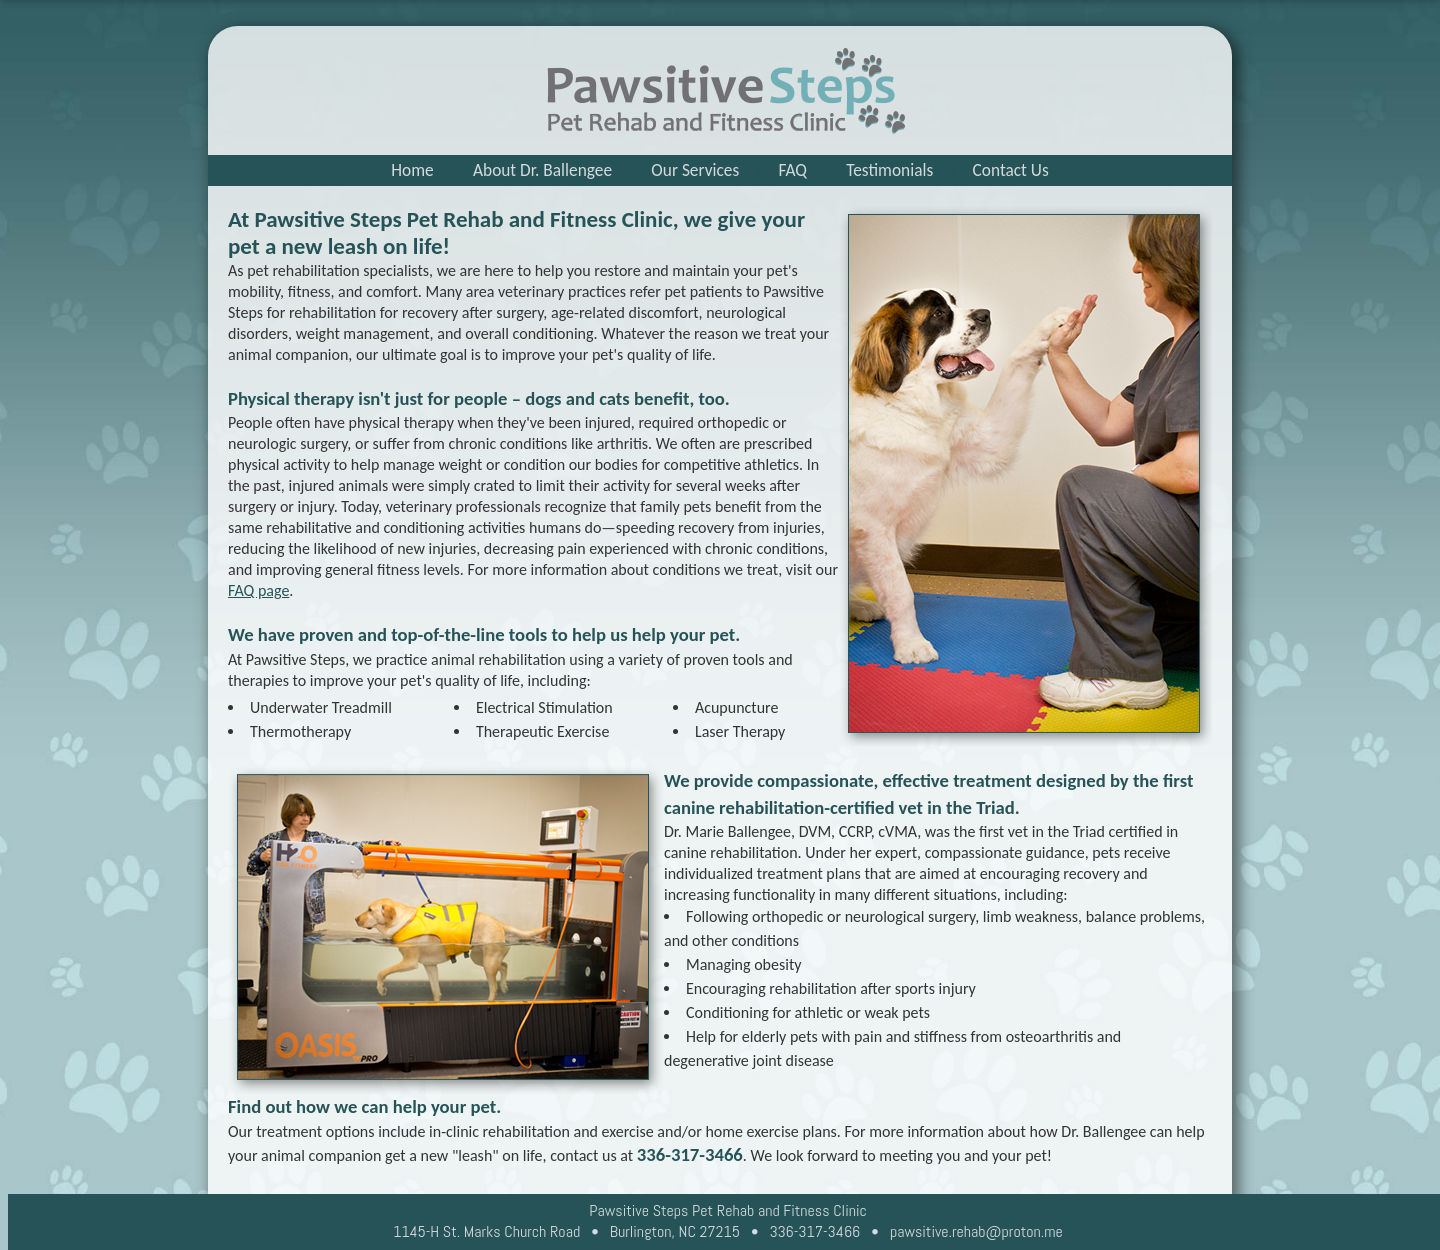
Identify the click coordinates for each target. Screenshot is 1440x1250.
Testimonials (889, 170)
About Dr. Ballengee (542, 170)
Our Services (695, 170)
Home (412, 170)
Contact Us (1011, 170)
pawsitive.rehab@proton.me (976, 1231)
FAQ (793, 170)
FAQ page (258, 590)
